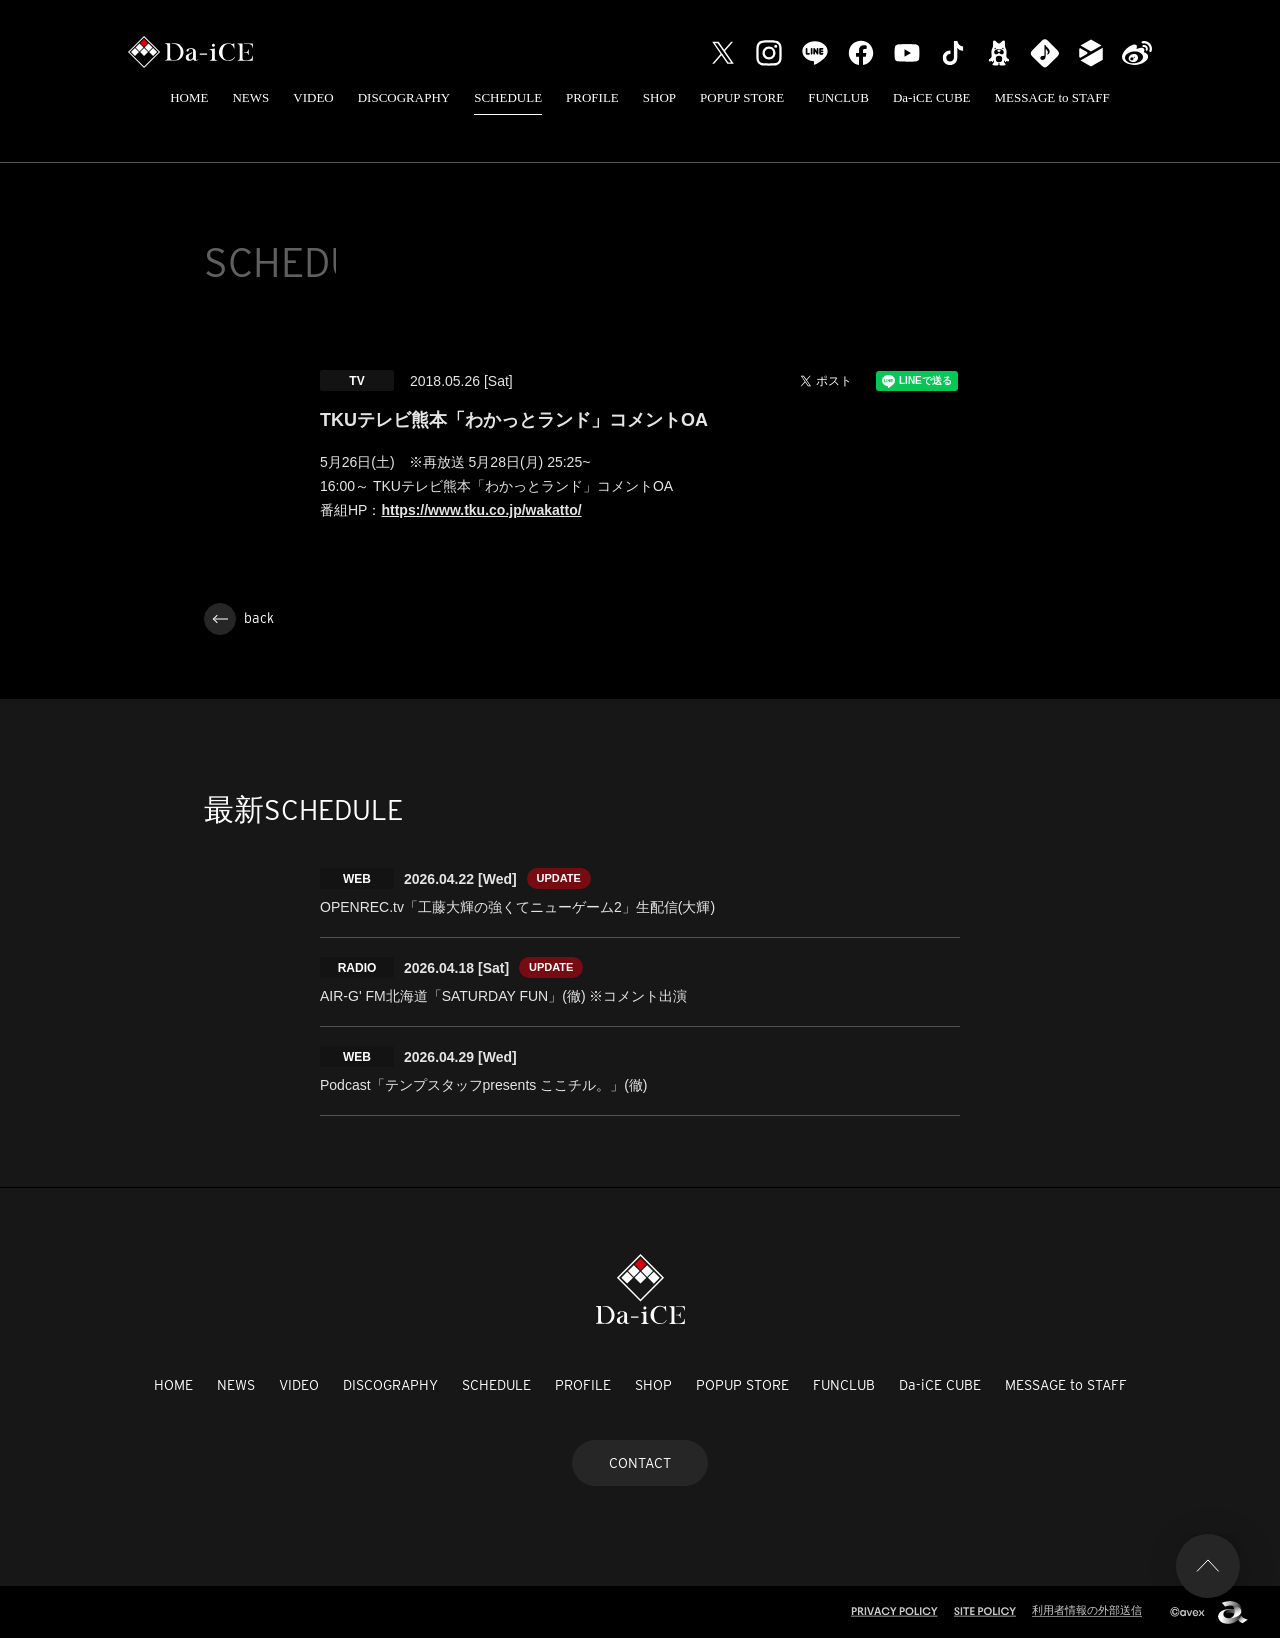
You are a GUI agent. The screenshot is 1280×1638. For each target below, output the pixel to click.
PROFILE (592, 97)
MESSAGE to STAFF (1052, 97)
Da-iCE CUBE (932, 97)
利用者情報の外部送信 (1087, 1610)
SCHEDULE (508, 97)
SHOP (659, 97)
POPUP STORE (742, 97)
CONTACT (640, 1463)
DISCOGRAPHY (404, 97)
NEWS (250, 97)
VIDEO (313, 97)
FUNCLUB (838, 97)
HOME (189, 97)
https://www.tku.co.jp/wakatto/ (481, 510)
